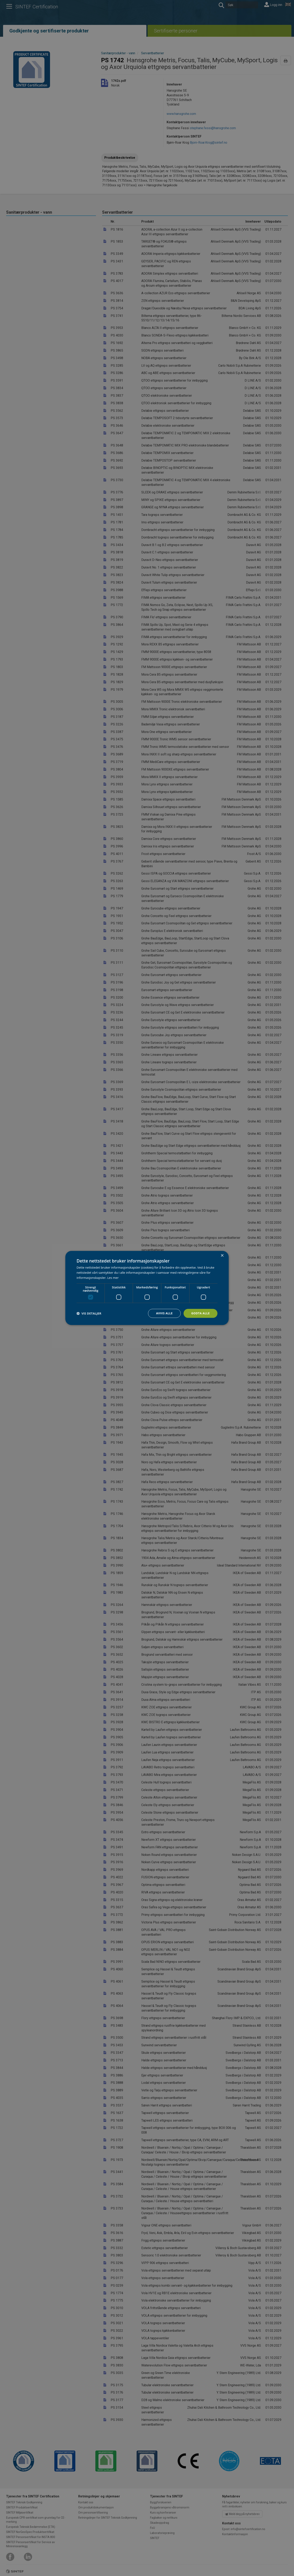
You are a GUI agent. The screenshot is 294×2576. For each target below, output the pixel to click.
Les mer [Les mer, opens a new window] (113, 1278)
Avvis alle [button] (164, 1313)
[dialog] (147, 1288)
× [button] (222, 1255)
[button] (89, 1313)
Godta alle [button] (200, 1313)
